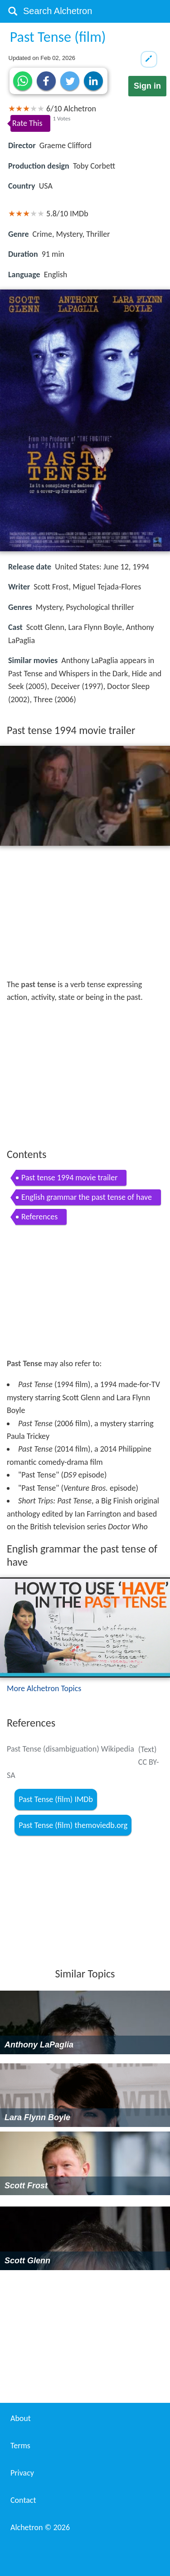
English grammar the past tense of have (86, 1197)
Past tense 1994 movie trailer (69, 1178)
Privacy (22, 2473)
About (20, 2418)
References (39, 1217)
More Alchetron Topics (44, 1688)
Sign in (147, 85)
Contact (23, 2500)
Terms (20, 2446)
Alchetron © (40, 2527)
